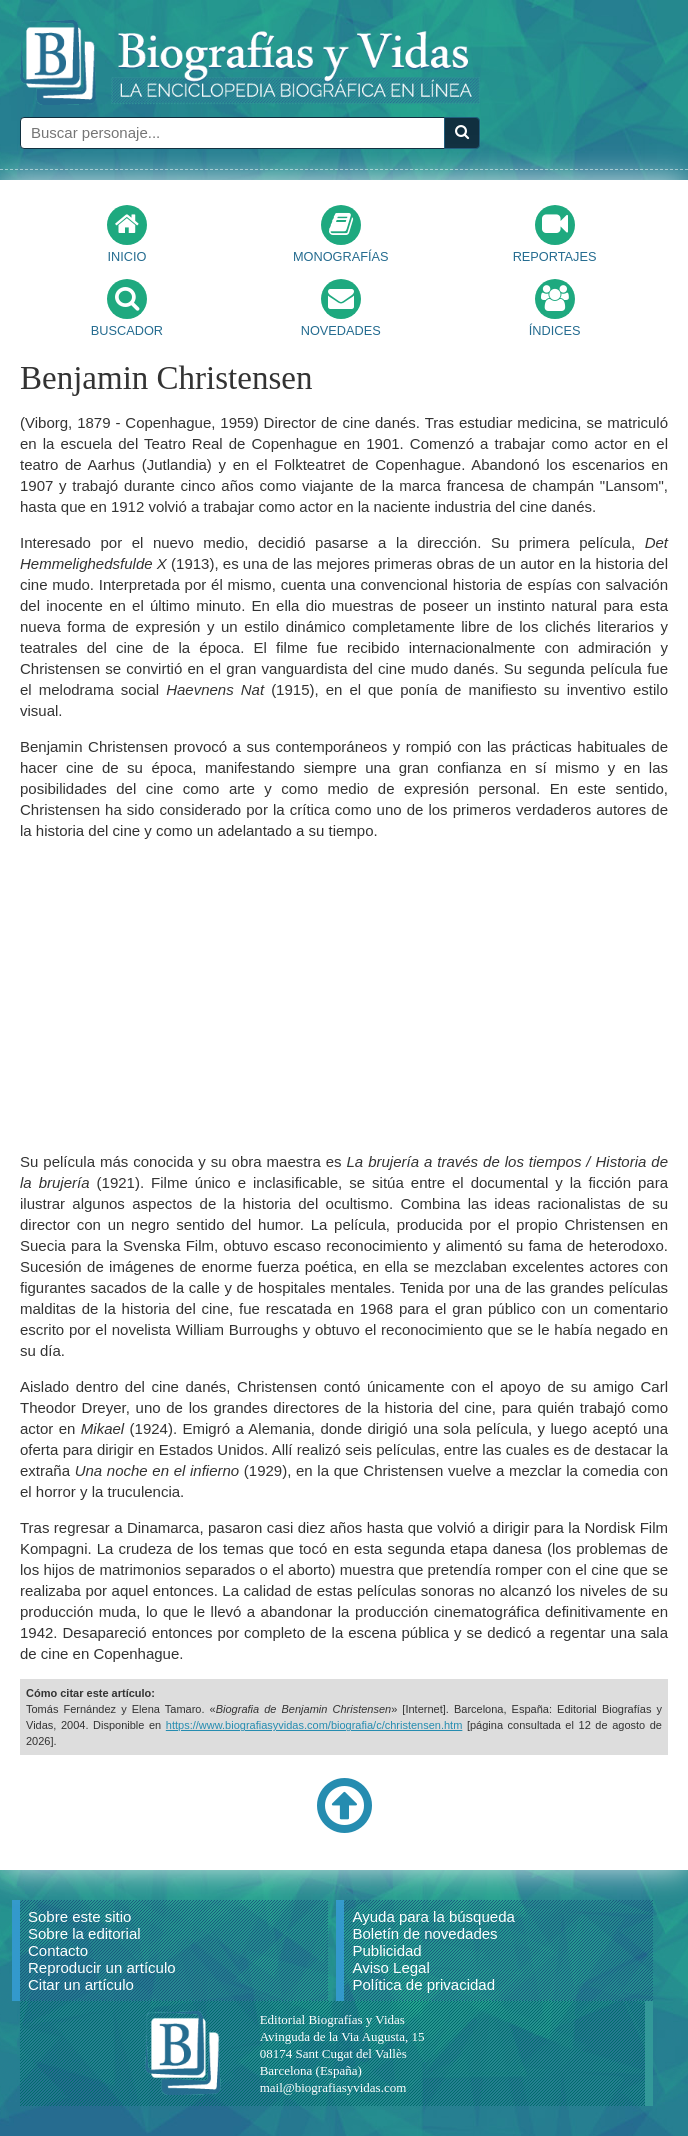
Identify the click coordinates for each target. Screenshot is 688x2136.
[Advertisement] (344, 996)
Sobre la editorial (84, 1933)
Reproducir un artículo (102, 1967)
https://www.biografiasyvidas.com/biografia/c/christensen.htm (314, 1725)
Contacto (58, 1950)
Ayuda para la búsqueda (433, 1916)
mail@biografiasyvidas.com (333, 2087)
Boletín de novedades (424, 1933)
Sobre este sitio (79, 1916)
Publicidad (386, 1950)
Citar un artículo (81, 1984)
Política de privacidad (423, 1984)
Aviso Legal (390, 1967)
